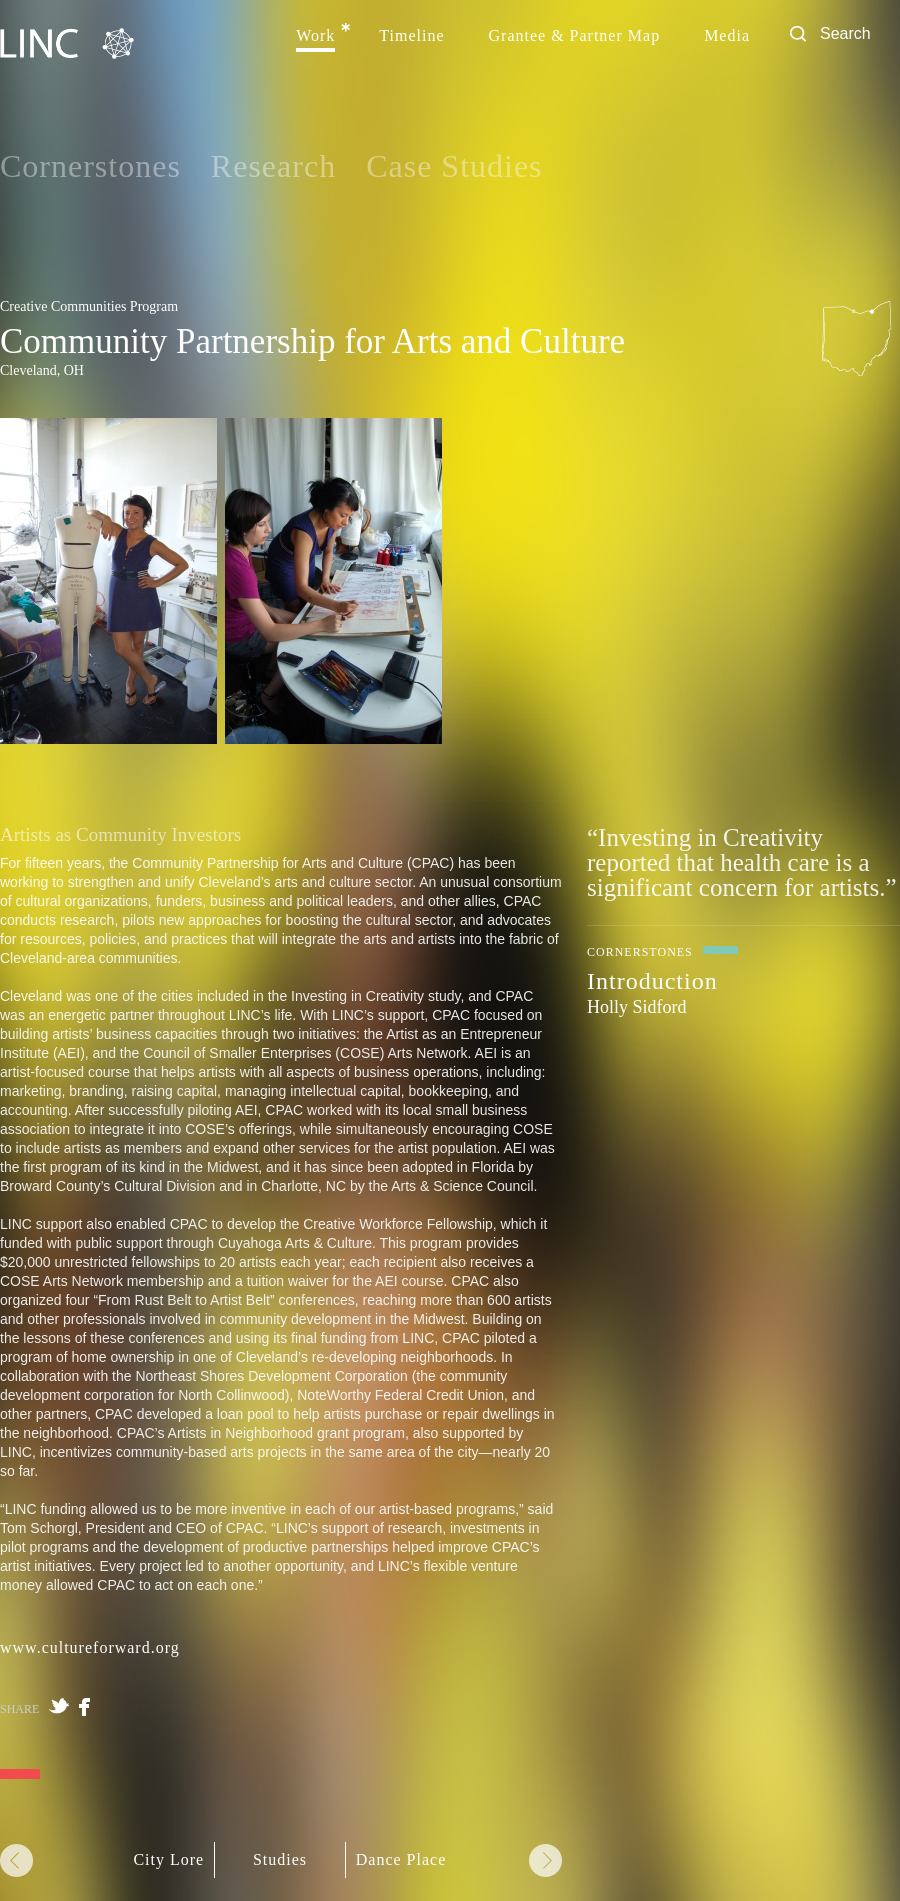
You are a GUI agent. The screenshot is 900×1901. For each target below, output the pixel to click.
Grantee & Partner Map (575, 36)
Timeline (411, 36)
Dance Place (401, 1860)
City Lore (168, 1860)
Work (315, 36)
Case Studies (454, 166)
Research (273, 166)
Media (727, 36)
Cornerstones (90, 166)
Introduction (652, 981)
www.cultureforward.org (90, 1647)
